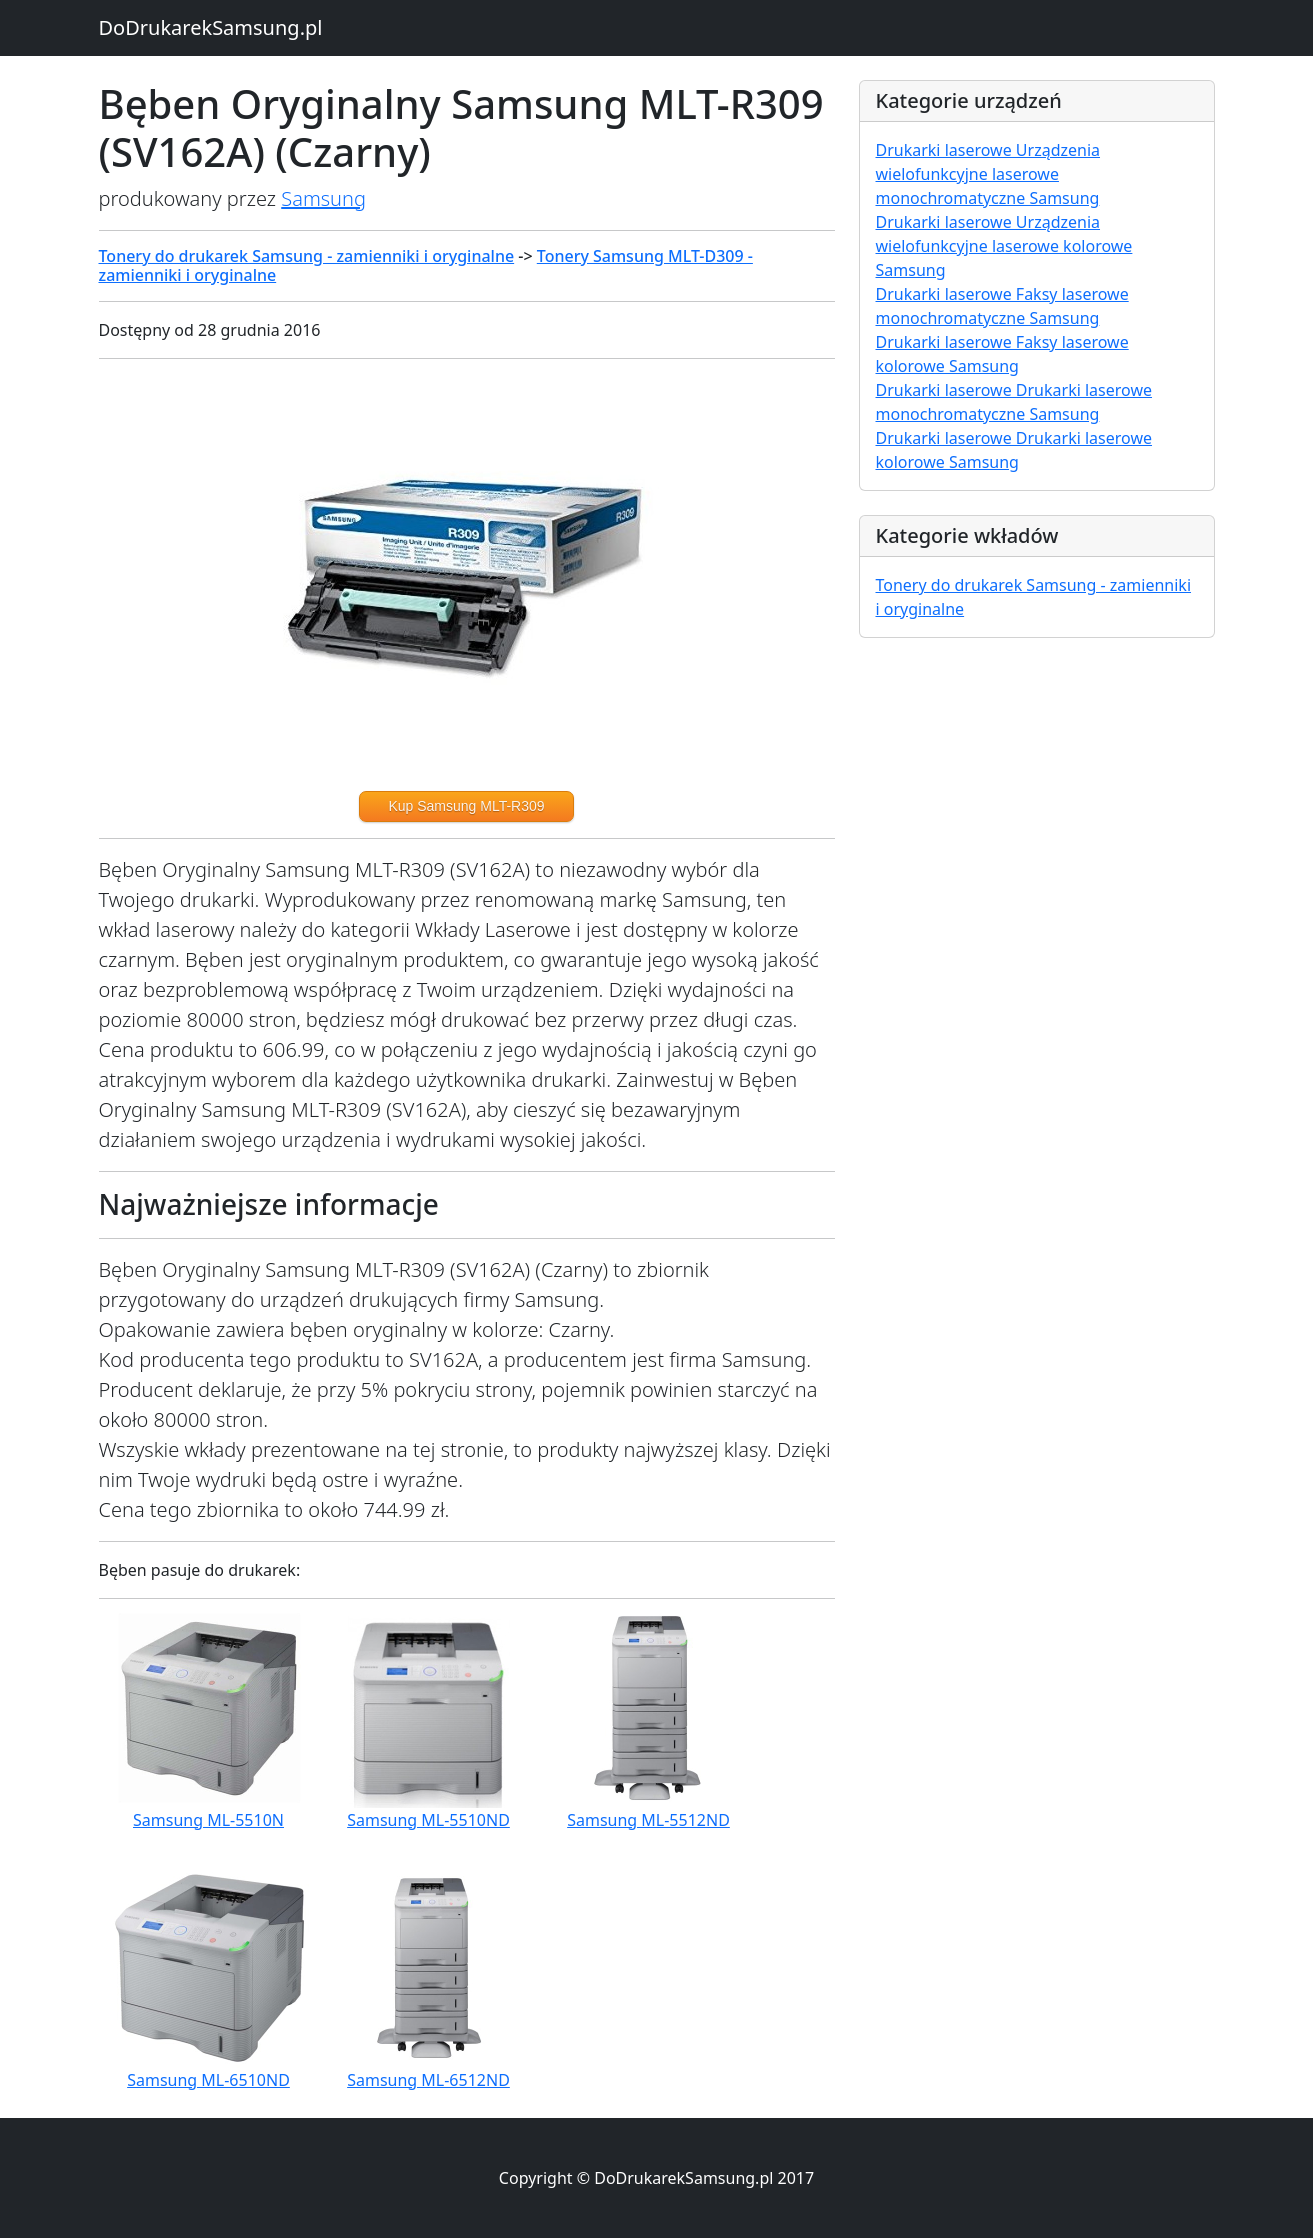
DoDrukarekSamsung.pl (211, 27)
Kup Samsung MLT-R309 (466, 806)
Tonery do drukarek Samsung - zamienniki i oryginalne (307, 256)
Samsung (323, 198)
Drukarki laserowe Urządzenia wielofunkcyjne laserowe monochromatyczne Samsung (988, 174)
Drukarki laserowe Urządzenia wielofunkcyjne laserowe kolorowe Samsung (1004, 246)
